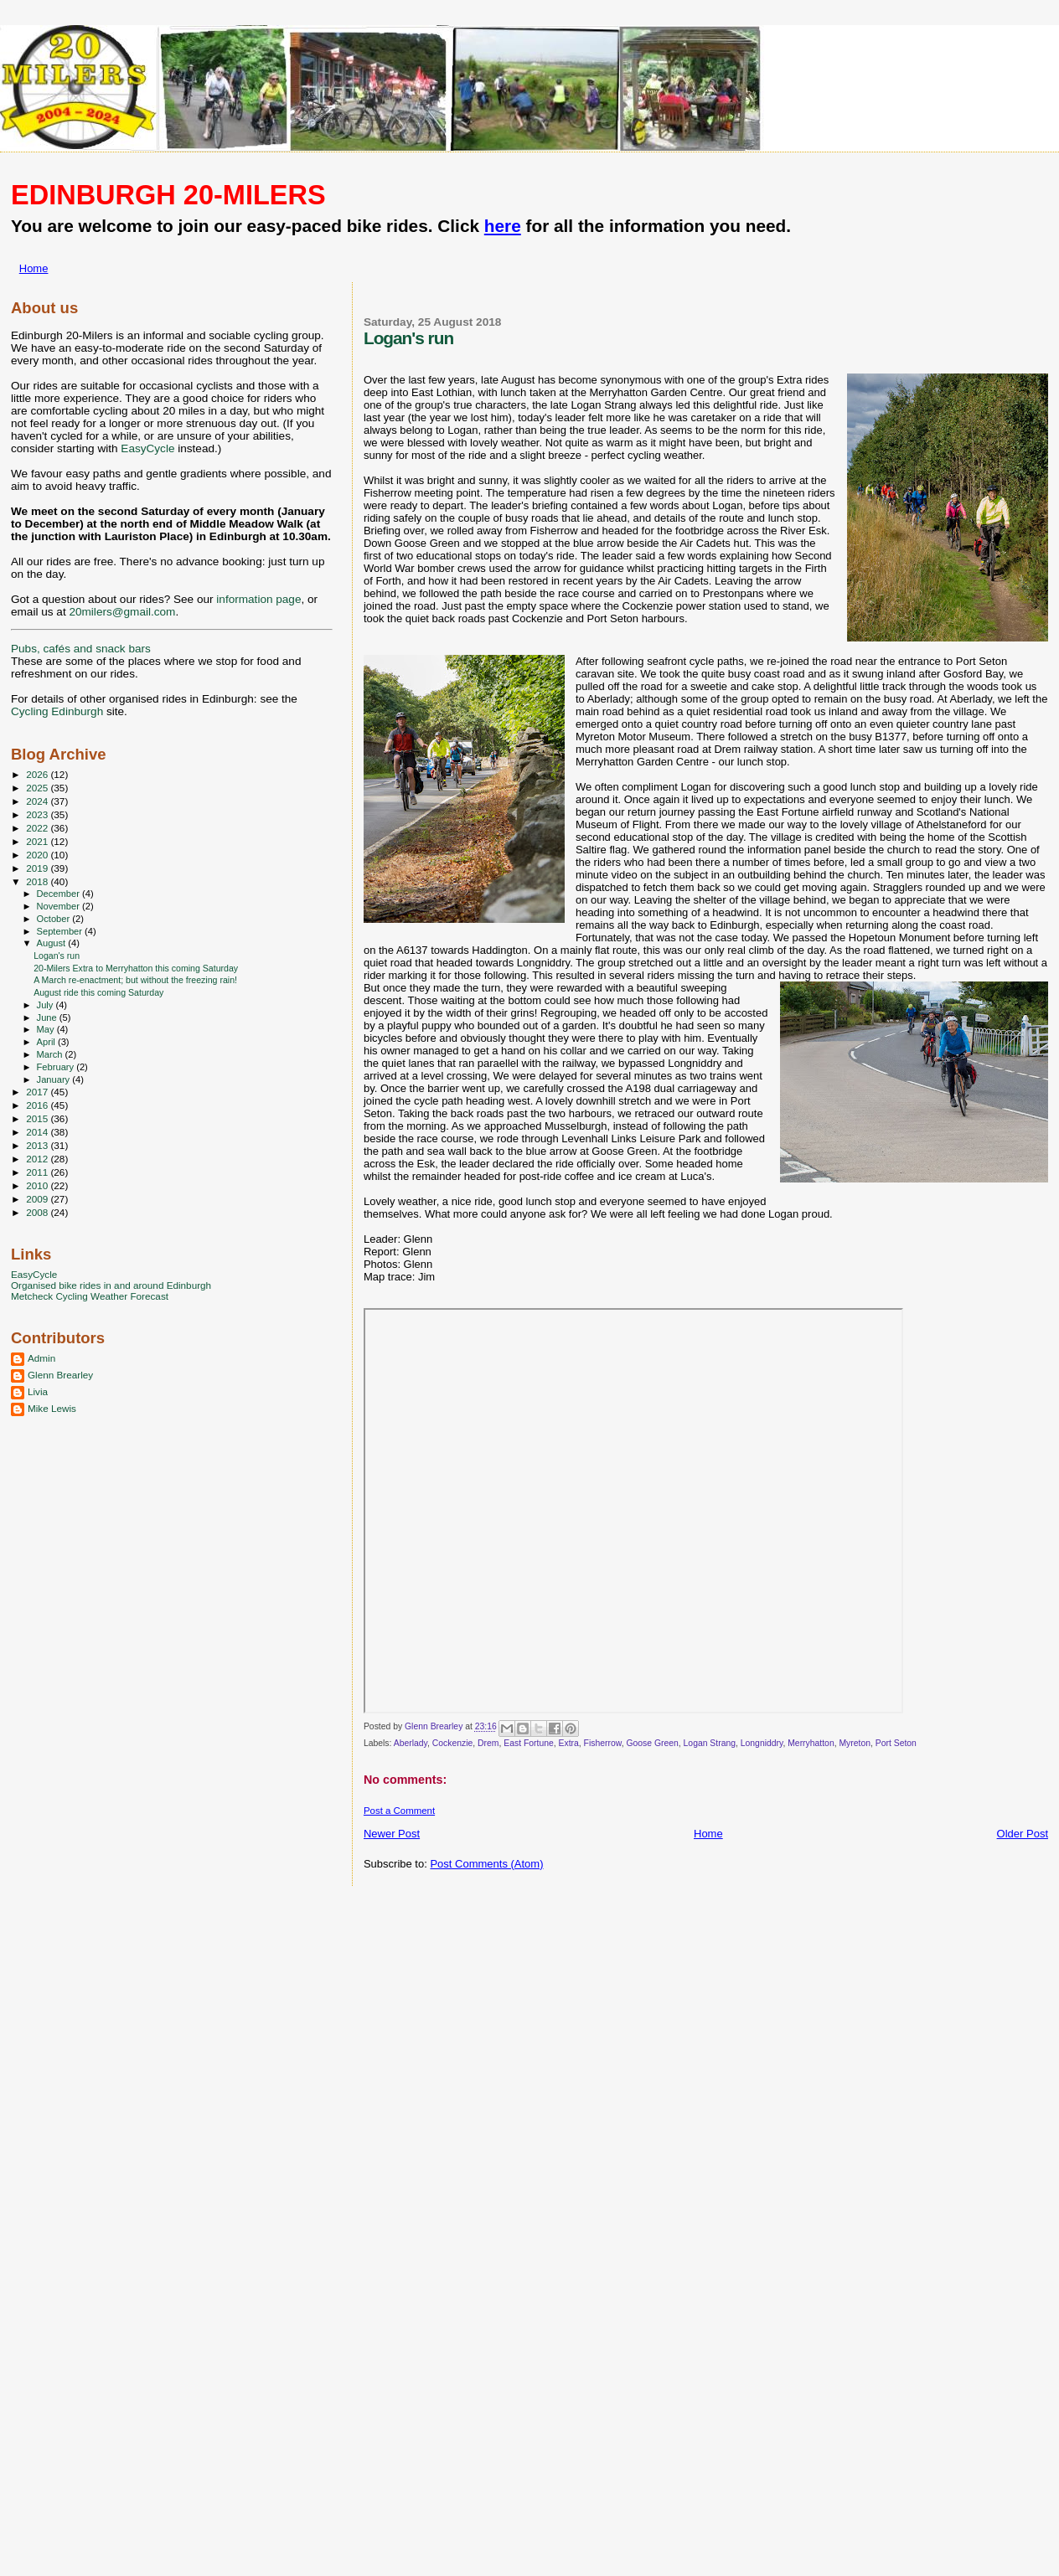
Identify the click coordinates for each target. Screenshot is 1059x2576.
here (502, 225)
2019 (38, 868)
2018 (38, 881)
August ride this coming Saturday (98, 992)
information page (258, 599)
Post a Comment (399, 1811)
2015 (38, 1118)
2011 (38, 1172)
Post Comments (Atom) (486, 1863)
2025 (38, 787)
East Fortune (529, 1743)
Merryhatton (811, 1743)
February (57, 1067)
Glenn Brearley (60, 1374)
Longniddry (762, 1743)
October (55, 919)
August (53, 943)
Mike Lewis (52, 1408)
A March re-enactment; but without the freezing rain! (135, 980)
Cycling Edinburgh (57, 711)
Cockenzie (452, 1743)
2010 (38, 1185)
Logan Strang (710, 1743)
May (47, 1029)
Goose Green (652, 1743)
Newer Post (392, 1833)
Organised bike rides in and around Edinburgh (111, 1285)
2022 (38, 827)
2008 (38, 1212)
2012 (38, 1158)
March (51, 1054)
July (46, 1005)
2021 (38, 841)
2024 (38, 801)
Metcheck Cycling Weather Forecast (89, 1296)
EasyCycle (147, 448)
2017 (38, 1091)
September (61, 931)
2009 (38, 1198)
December (59, 894)
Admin (41, 1357)
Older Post (1022, 1833)
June (48, 1017)
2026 (38, 774)
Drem (488, 1743)
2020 (38, 854)
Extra (569, 1743)
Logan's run (57, 956)
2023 (38, 814)
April (47, 1042)
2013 (38, 1145)
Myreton (854, 1743)
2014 (38, 1131)
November (59, 906)
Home (34, 268)
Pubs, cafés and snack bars (81, 648)
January (55, 1079)
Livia (38, 1391)
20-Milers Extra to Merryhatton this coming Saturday (136, 968)
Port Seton (896, 1743)
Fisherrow (603, 1743)
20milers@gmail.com (122, 611)
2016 (38, 1105)
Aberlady (410, 1743)
